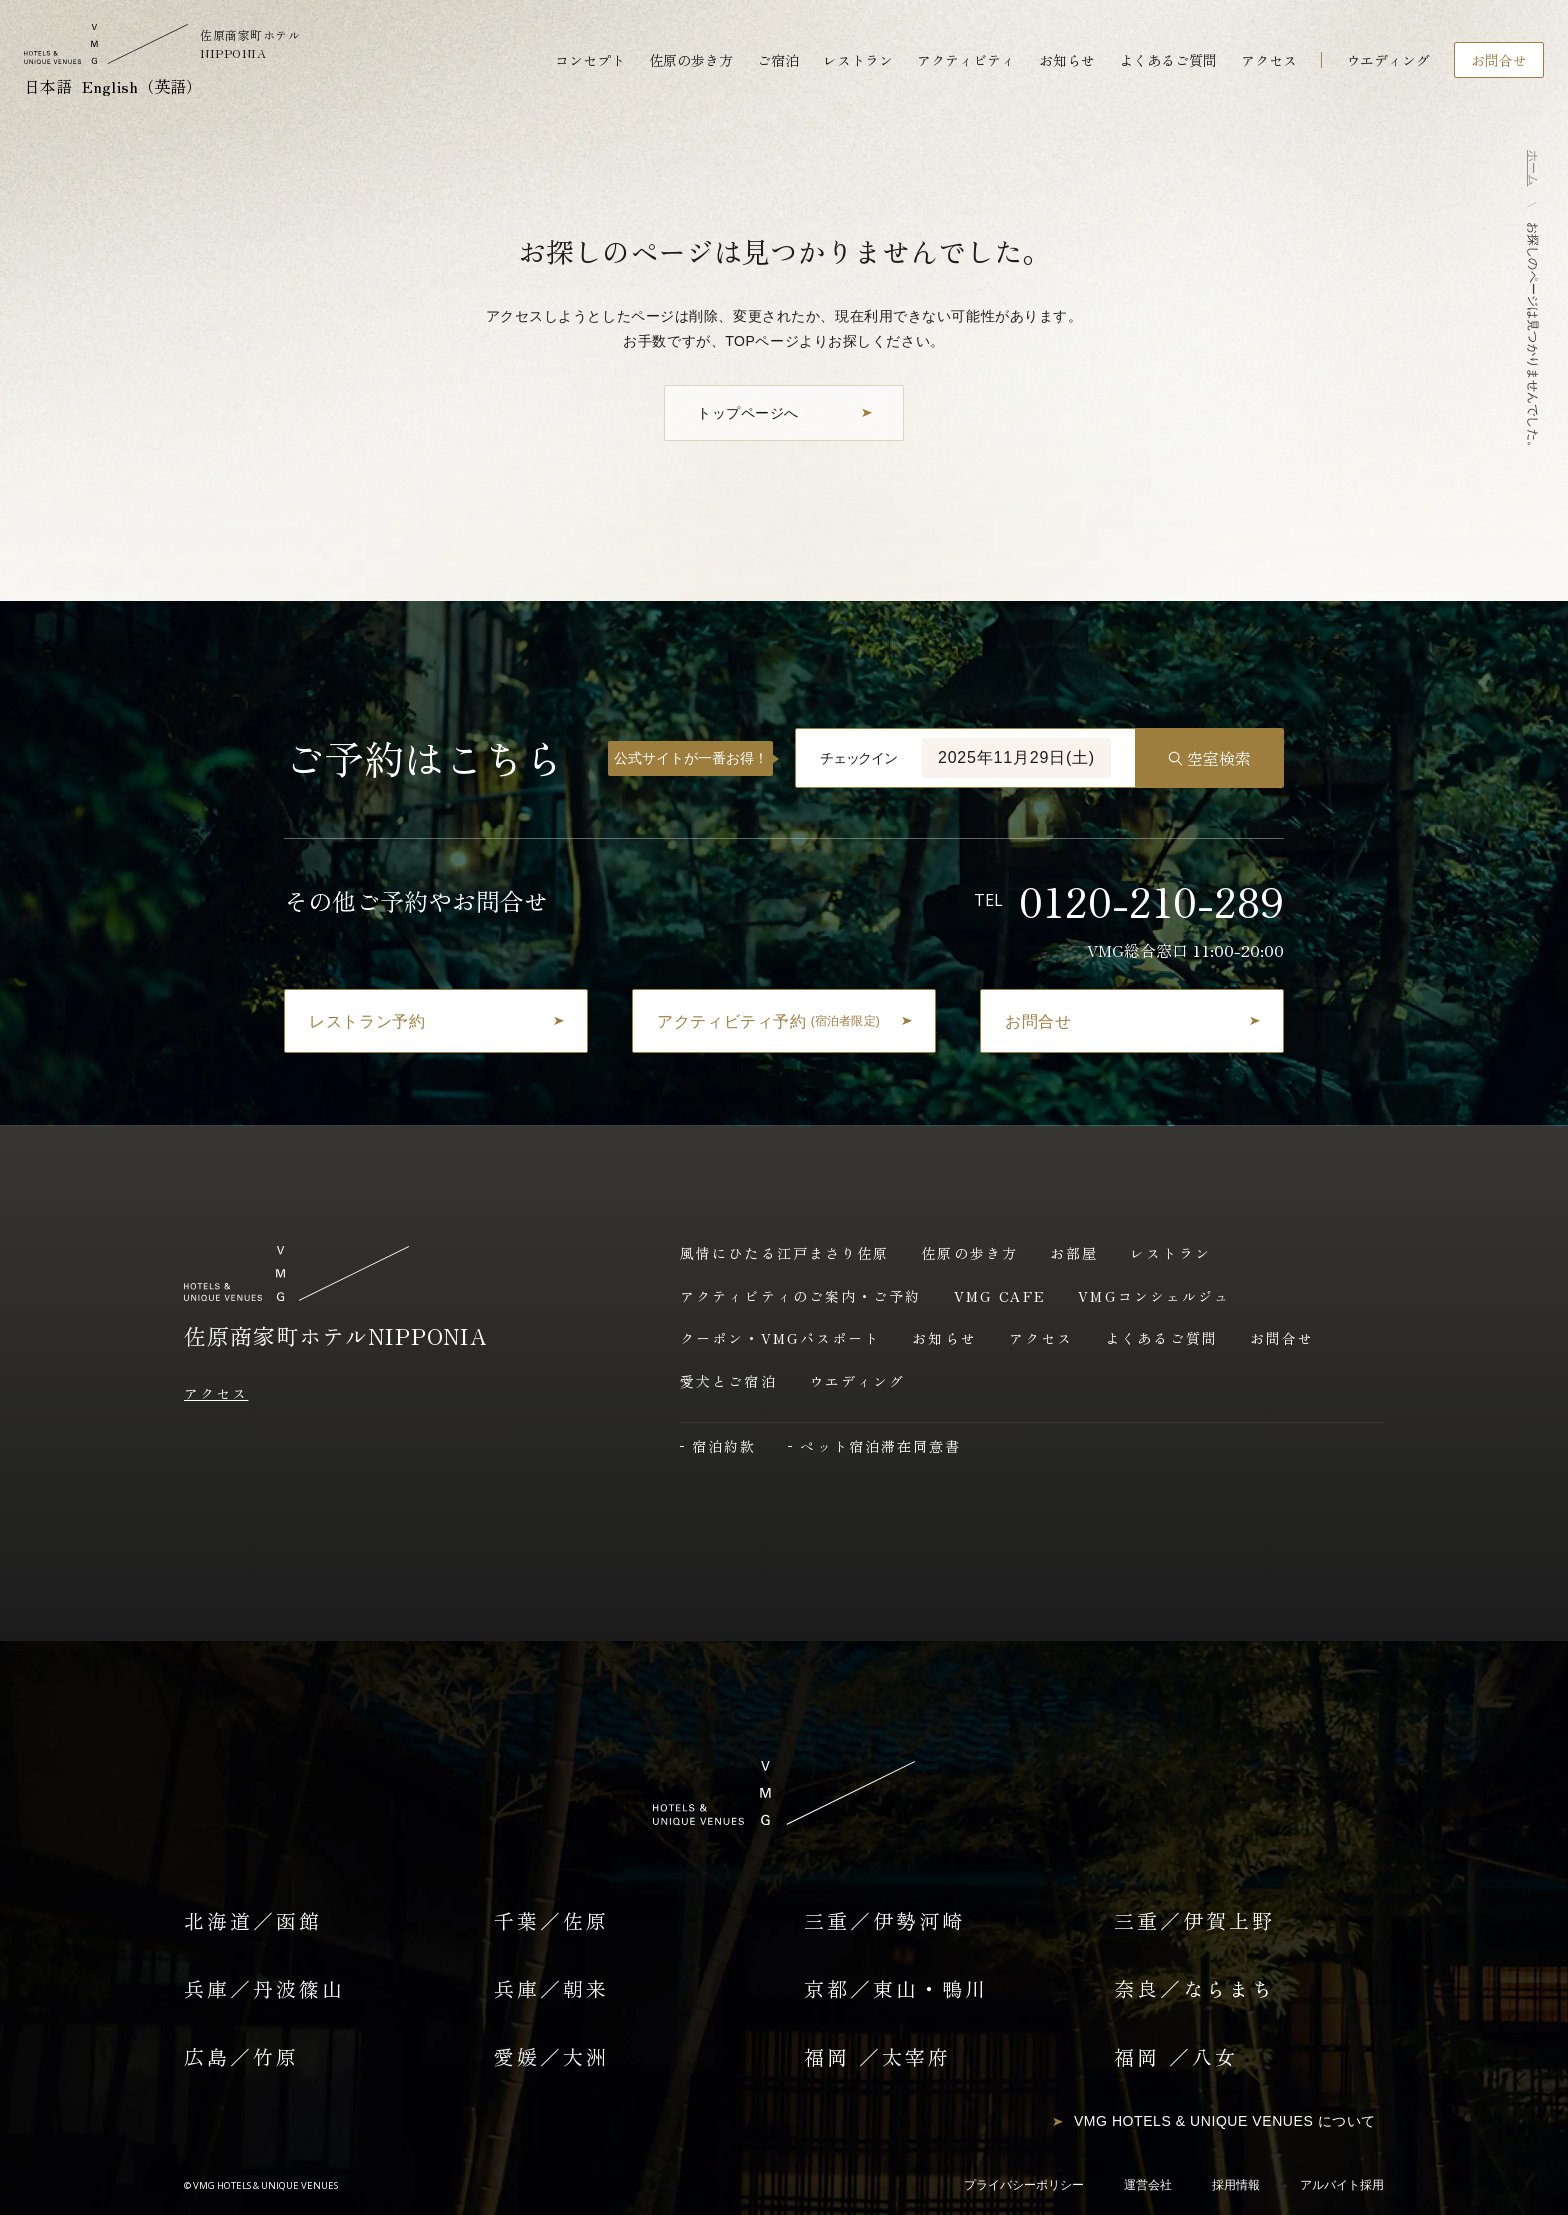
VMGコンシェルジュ (1154, 1296)
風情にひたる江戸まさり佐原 (784, 1253)
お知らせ (1067, 60)
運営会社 (1148, 2185)
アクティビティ (966, 60)
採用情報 (1236, 2185)
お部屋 (1074, 1253)
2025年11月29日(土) (1016, 757)
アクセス (1269, 60)
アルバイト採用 (1342, 2185)
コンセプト (590, 60)
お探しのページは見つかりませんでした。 (1533, 337)
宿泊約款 (724, 1446)
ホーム (1533, 168)
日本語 (48, 86)
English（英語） (142, 86)
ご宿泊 (778, 60)
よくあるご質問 (1168, 60)
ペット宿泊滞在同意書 (880, 1446)
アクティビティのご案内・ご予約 (801, 1296)
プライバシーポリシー (1024, 2185)
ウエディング (1388, 60)
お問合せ (1282, 1338)
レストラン (858, 60)
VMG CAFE (1000, 1296)
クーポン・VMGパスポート (780, 1338)
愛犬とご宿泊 (728, 1381)
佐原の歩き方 (691, 60)
